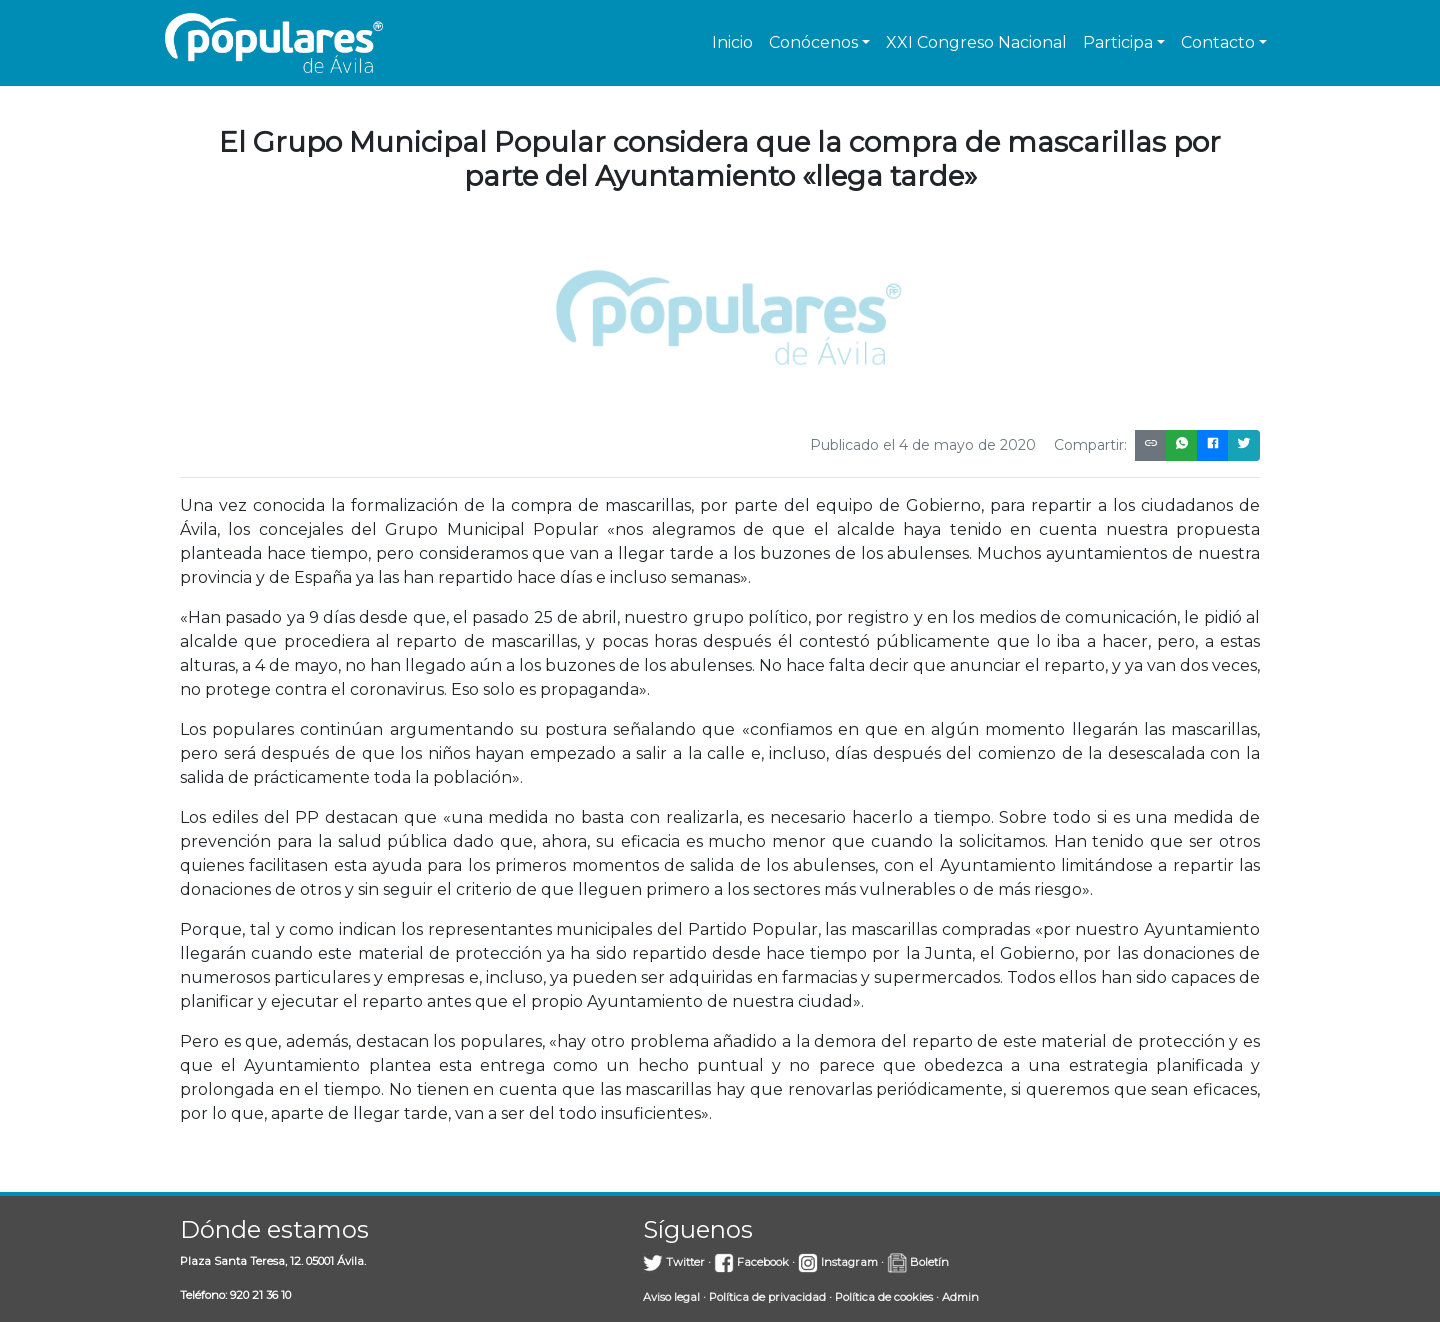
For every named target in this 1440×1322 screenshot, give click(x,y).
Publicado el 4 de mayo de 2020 (923, 445)
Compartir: (1090, 445)
